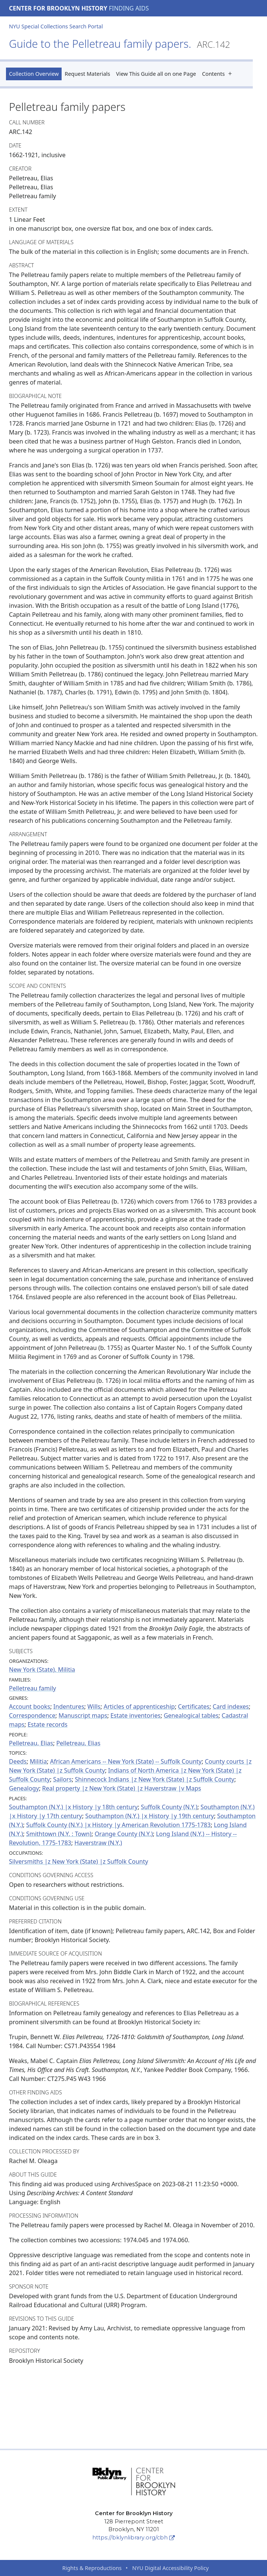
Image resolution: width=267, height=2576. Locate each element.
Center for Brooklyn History (58, 8)
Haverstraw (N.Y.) (98, 1843)
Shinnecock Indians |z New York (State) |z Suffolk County (155, 1779)
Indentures (68, 1706)
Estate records (48, 1724)
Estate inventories (136, 1715)
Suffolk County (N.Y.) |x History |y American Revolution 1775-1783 (118, 1825)
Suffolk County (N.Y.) (169, 1807)
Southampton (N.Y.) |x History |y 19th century (149, 1816)
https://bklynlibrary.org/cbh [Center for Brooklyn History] (133, 2537)
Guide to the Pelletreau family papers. (119, 43)
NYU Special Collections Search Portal (56, 26)
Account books (29, 1706)
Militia (38, 1761)
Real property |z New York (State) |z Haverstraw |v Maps (121, 1788)
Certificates (193, 1706)
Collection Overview (34, 73)
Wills (93, 1706)
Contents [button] (218, 73)
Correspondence (32, 1715)
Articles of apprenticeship (139, 1706)
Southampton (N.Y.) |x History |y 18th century (73, 1807)
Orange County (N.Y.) (123, 1834)
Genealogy (24, 1788)
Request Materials (87, 73)
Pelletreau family (32, 1688)
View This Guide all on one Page (156, 73)
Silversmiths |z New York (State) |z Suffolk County (78, 1861)
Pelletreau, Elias (31, 1743)
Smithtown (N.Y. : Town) (58, 1834)
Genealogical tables (191, 1715)
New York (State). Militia (42, 1669)
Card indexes (230, 1706)
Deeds (18, 1761)
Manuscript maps (83, 1715)
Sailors (62, 1779)
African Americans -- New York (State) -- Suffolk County (126, 1761)
